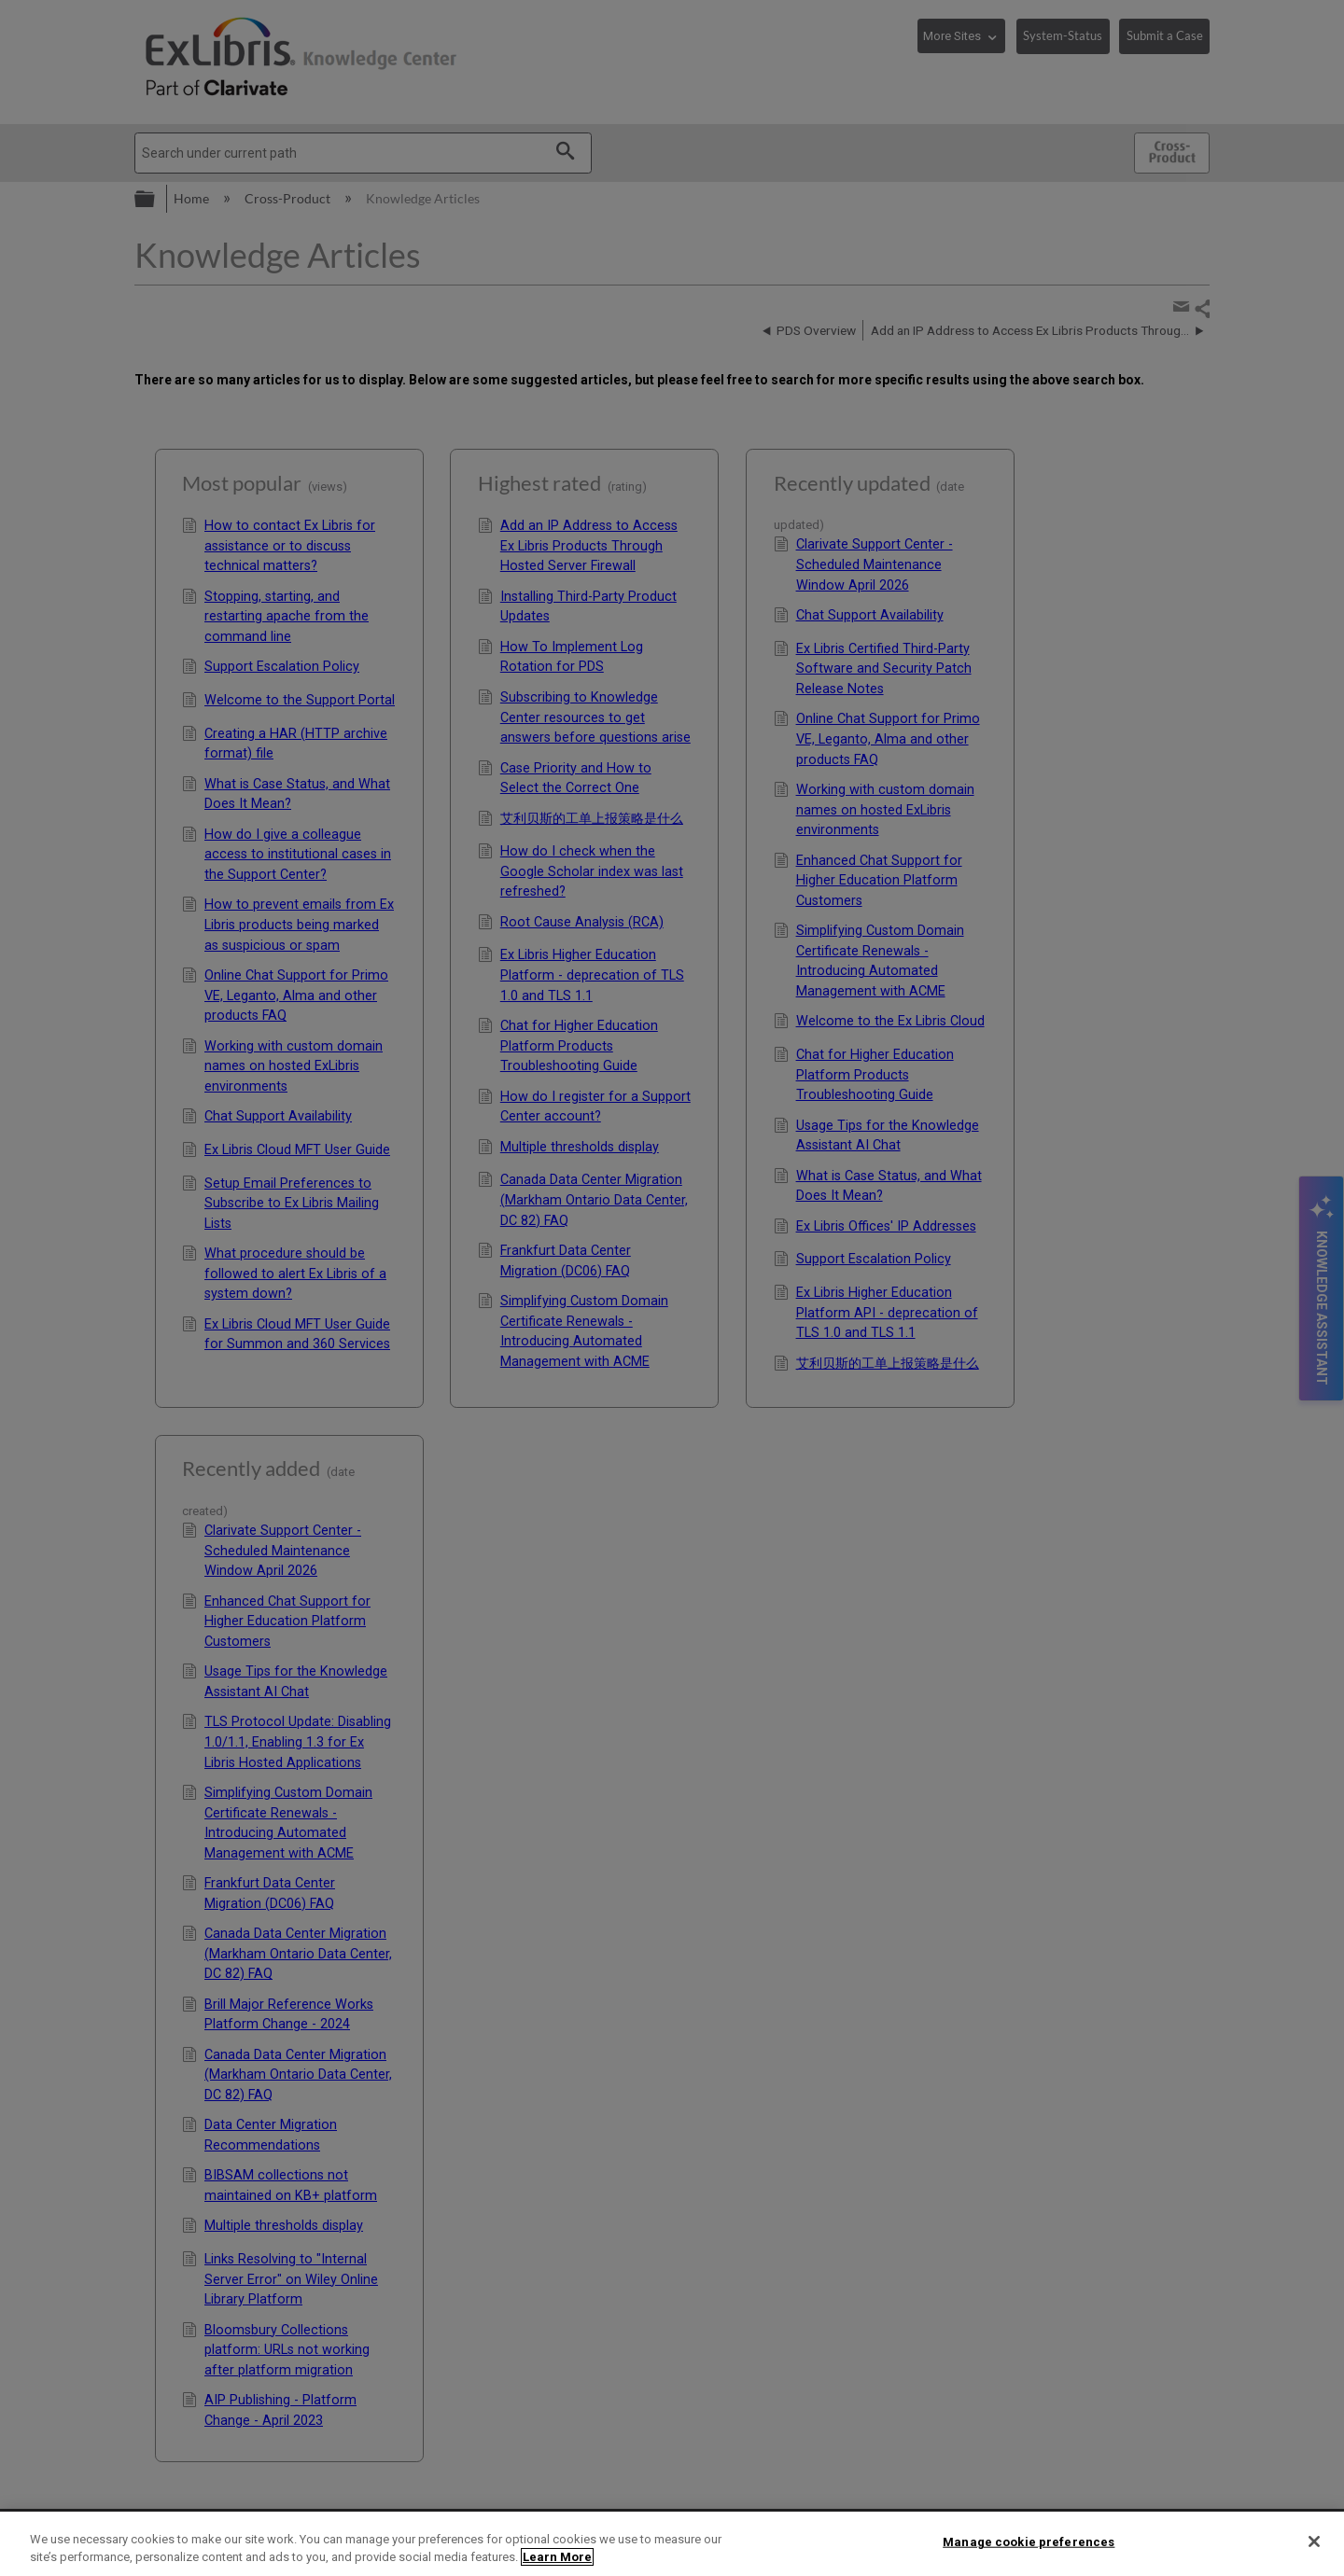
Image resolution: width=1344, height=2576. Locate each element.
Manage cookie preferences (1028, 2542)
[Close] (1314, 2541)
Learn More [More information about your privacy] (557, 2557)
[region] (672, 2544)
